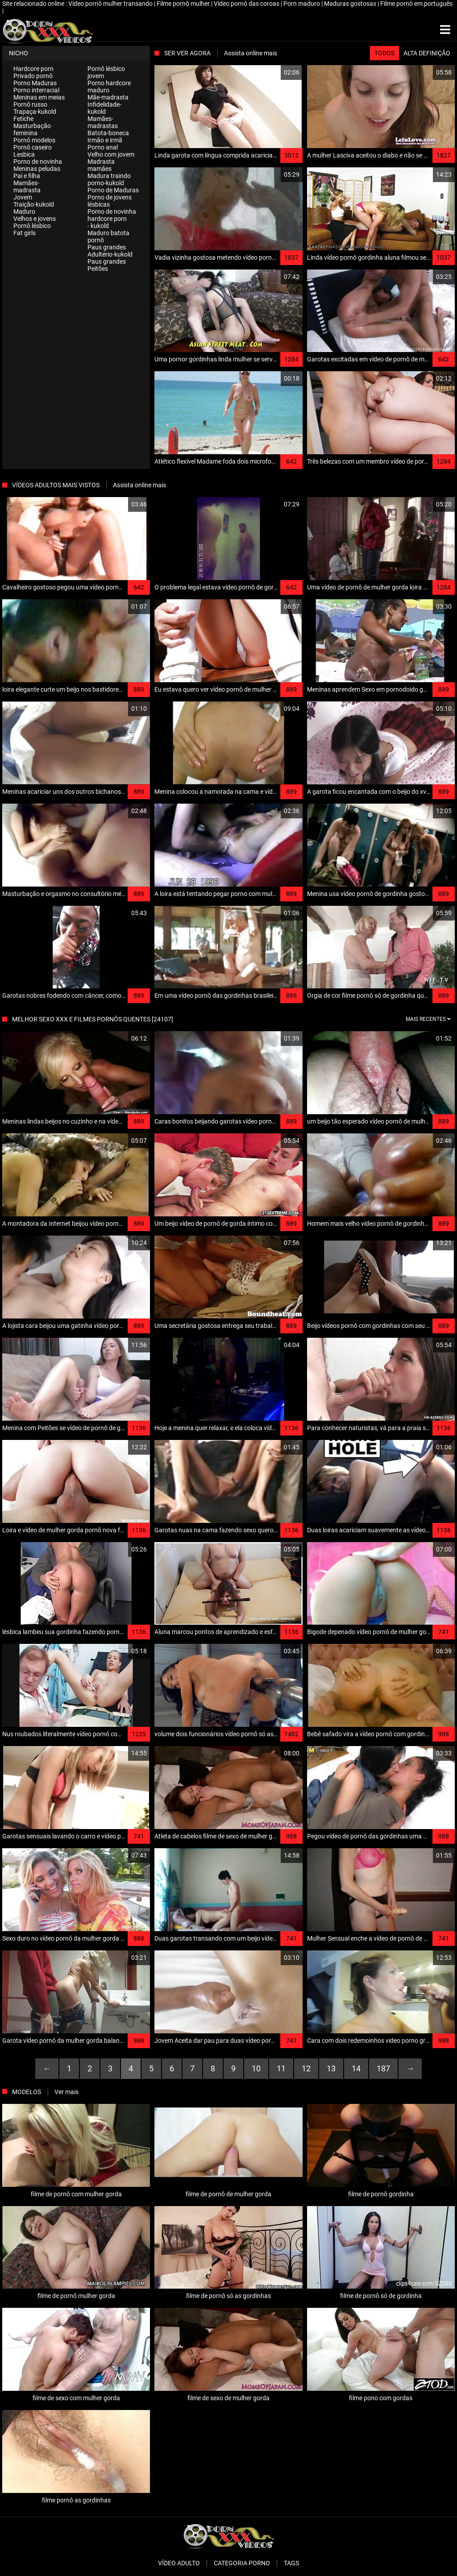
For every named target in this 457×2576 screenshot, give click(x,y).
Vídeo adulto (179, 2563)
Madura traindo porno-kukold (109, 179)
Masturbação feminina (32, 129)
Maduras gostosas (351, 3)
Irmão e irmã (104, 140)
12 (306, 2068)
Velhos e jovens (34, 218)
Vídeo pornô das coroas (247, 3)
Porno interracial (36, 90)
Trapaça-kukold (34, 111)
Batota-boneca (108, 133)
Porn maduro (302, 3)
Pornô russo (30, 104)
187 (383, 2068)
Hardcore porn (33, 68)
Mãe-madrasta (108, 97)
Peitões (97, 268)
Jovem (22, 197)
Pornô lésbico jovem (106, 72)
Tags (291, 2563)
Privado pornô (33, 75)
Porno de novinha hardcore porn (111, 215)
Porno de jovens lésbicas (109, 201)
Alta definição (426, 53)
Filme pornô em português (416, 3)
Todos (384, 53)
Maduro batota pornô (108, 236)
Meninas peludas (36, 168)
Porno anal (102, 147)
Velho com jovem (110, 154)
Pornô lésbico (32, 225)
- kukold (98, 225)
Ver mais (66, 2091)
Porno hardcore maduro (109, 86)
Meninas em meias (39, 97)
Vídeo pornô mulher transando (111, 3)
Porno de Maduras (113, 190)
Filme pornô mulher (184, 3)
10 (256, 2068)
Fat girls (24, 232)
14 (356, 2068)
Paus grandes (106, 247)
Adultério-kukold (110, 254)
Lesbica (24, 154)
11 (281, 2068)
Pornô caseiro (32, 147)
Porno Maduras (35, 83)
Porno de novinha (37, 161)
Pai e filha (26, 175)
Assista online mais (250, 53)
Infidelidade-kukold (104, 108)
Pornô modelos (34, 140)
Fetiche (23, 118)
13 (331, 2068)
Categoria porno (242, 2563)
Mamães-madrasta (27, 186)
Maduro (24, 211)
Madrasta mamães (101, 165)
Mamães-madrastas (102, 122)
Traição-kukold (33, 204)
